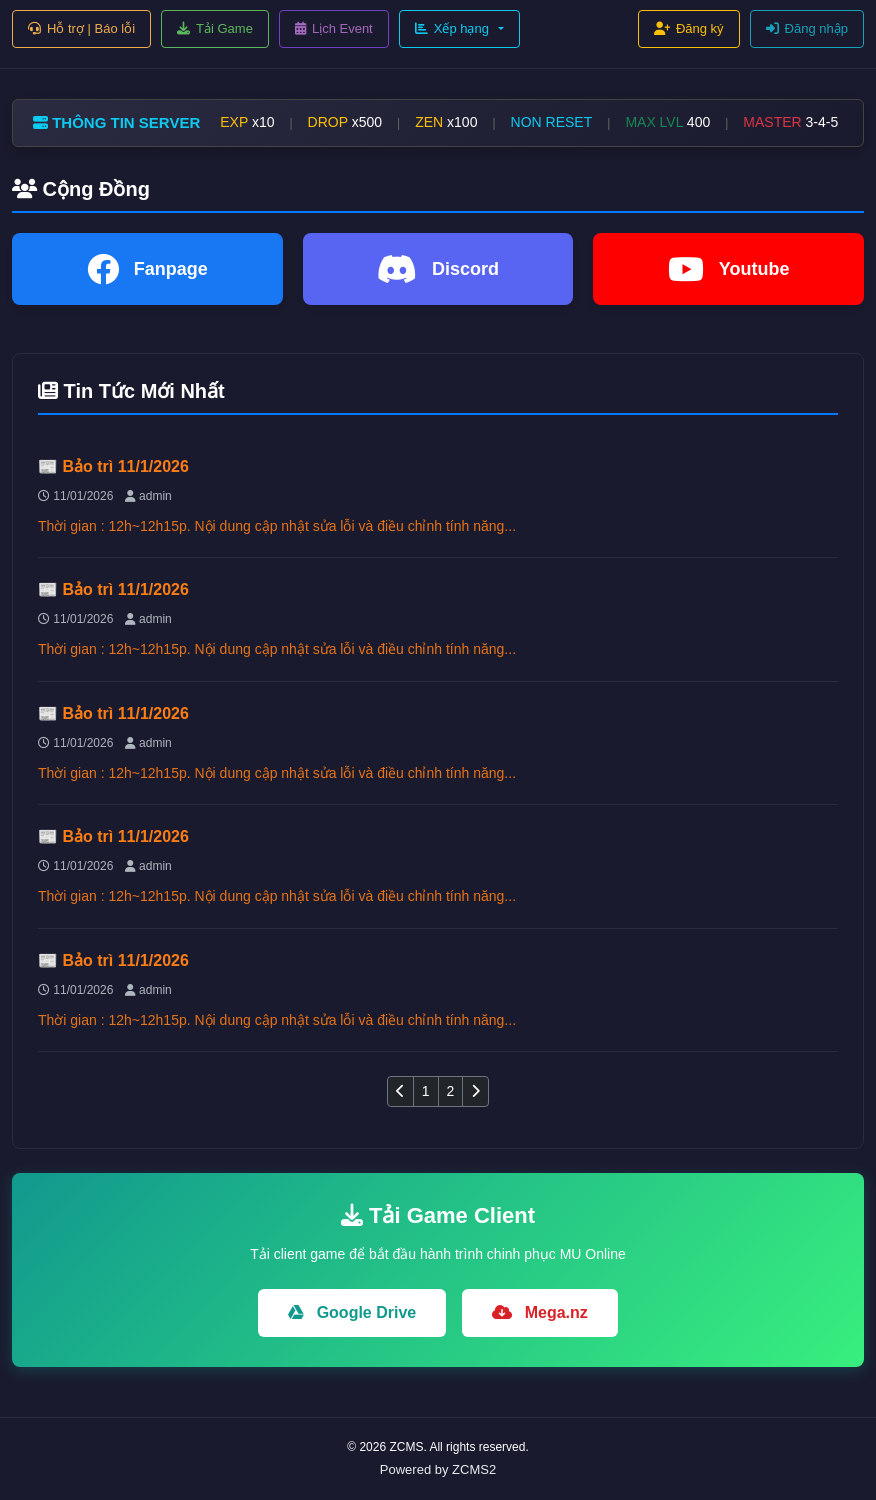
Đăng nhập (807, 28)
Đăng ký (689, 28)
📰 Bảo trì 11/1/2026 (113, 466)
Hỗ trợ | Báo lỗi (81, 28)
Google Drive (352, 1312)
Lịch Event (334, 28)
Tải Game (215, 28)
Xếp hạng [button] (452, 28)
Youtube (729, 269)
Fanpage (147, 269)
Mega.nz (540, 1312)
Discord (438, 269)
